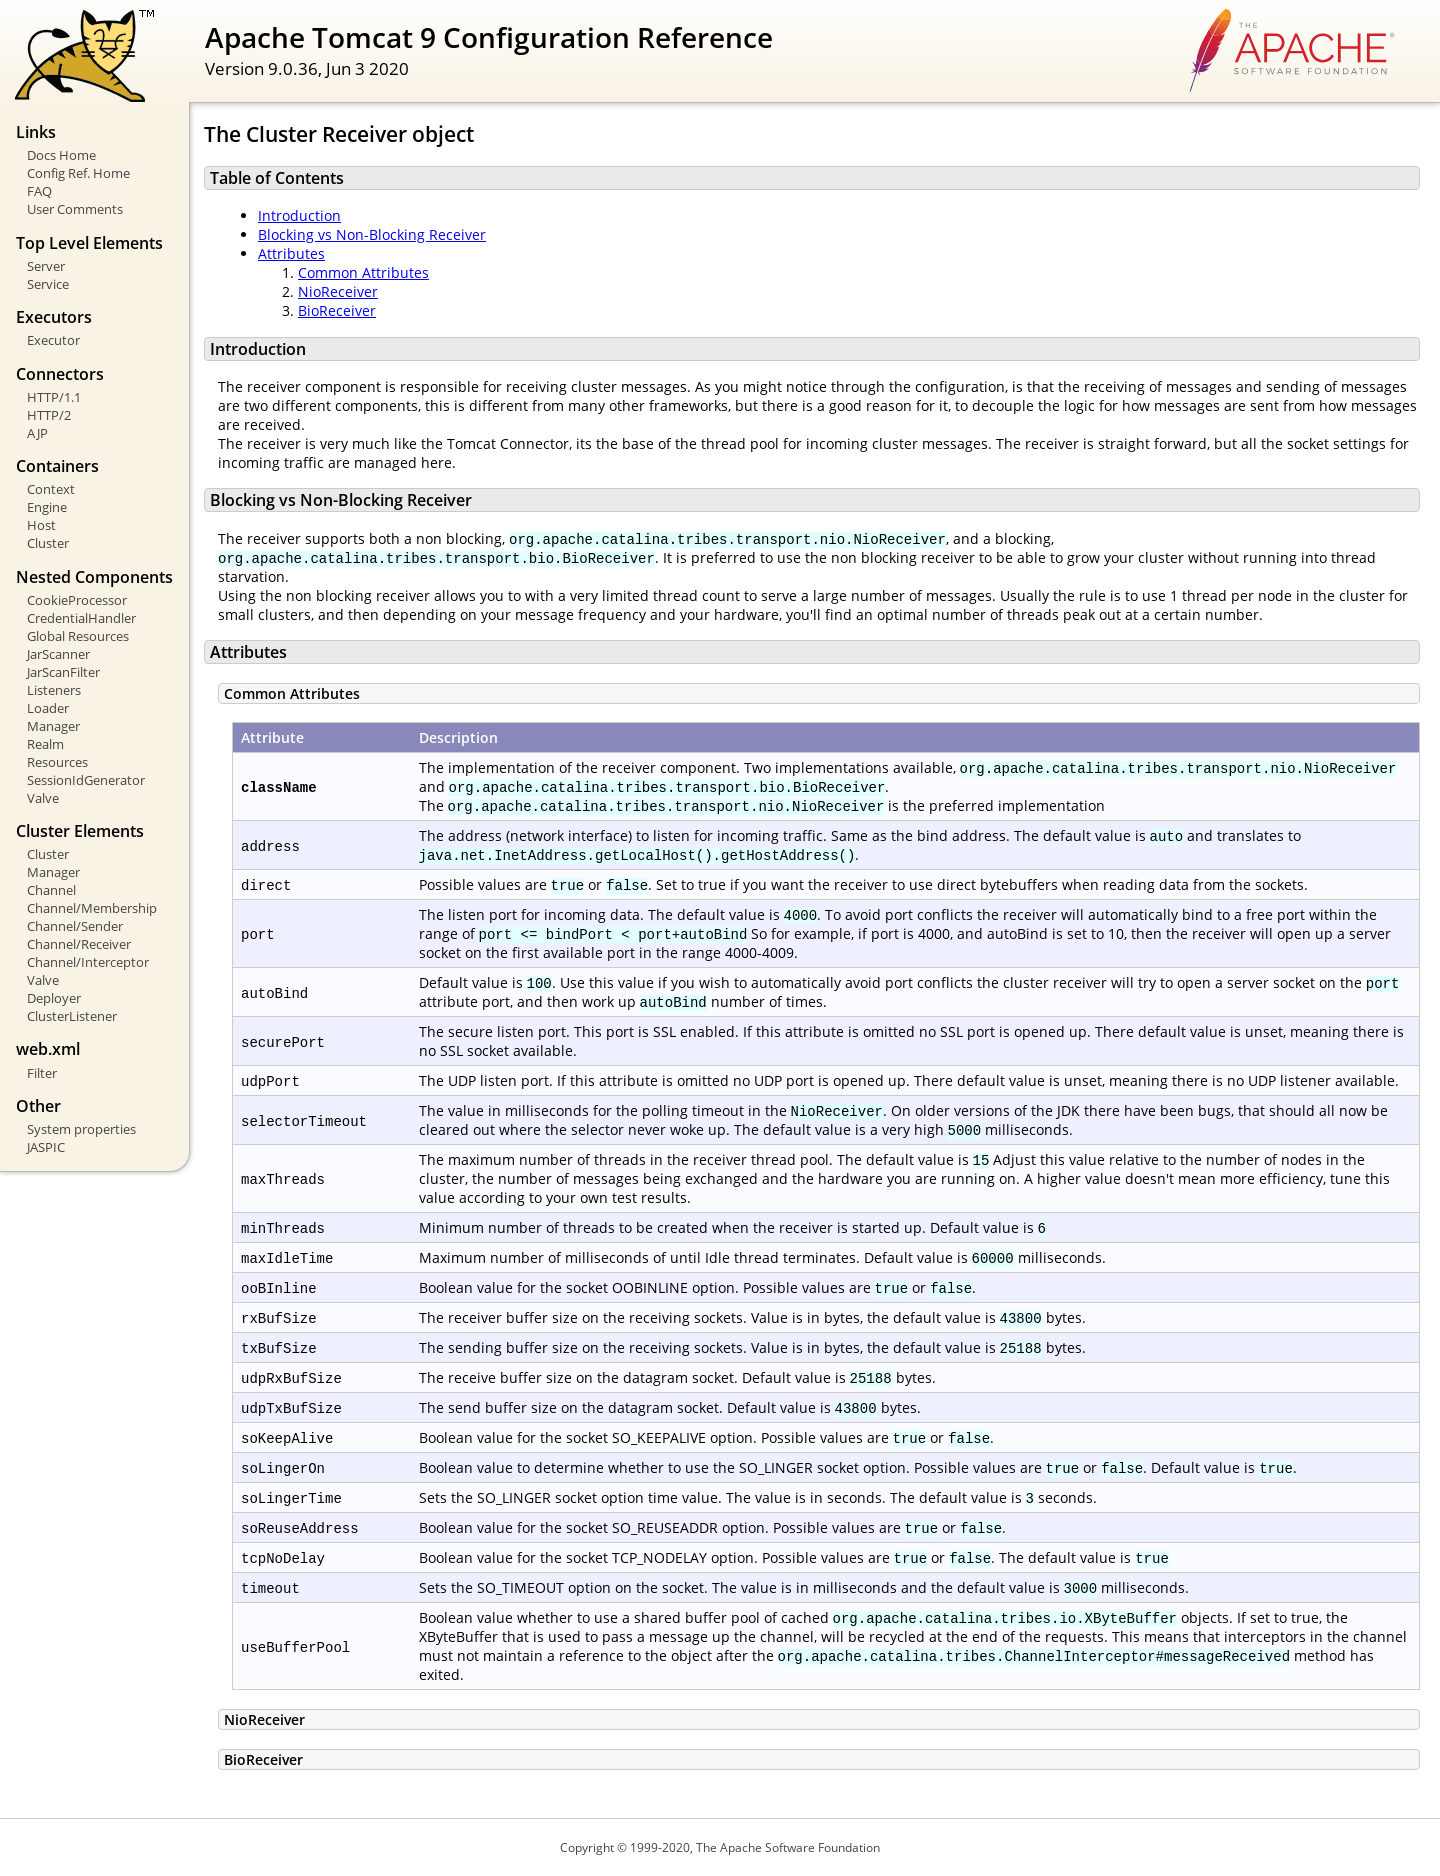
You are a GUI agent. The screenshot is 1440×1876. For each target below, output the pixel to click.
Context (51, 489)
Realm (45, 744)
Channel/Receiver (79, 944)
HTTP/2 (49, 415)
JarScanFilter (63, 672)
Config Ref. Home (78, 173)
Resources (57, 762)
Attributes (291, 253)
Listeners (54, 690)
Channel (51, 890)
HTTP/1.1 (54, 397)
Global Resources (78, 636)
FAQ (39, 191)
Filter (42, 1073)
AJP (37, 433)
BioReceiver (337, 310)
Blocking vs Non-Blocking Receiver (372, 234)
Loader (48, 708)
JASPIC (46, 1147)
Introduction (299, 215)
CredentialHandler (81, 618)
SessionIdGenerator (86, 780)
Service (48, 284)
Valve (43, 798)
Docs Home (61, 155)
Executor (53, 340)
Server (46, 266)
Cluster (48, 543)
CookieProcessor (77, 600)
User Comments (75, 209)
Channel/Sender (75, 926)
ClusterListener (72, 1016)
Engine (47, 507)
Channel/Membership (92, 908)
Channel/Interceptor (88, 962)
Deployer (54, 998)
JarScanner (58, 654)
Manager (53, 726)
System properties (81, 1129)
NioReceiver (338, 291)
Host (41, 525)
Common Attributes (363, 272)
